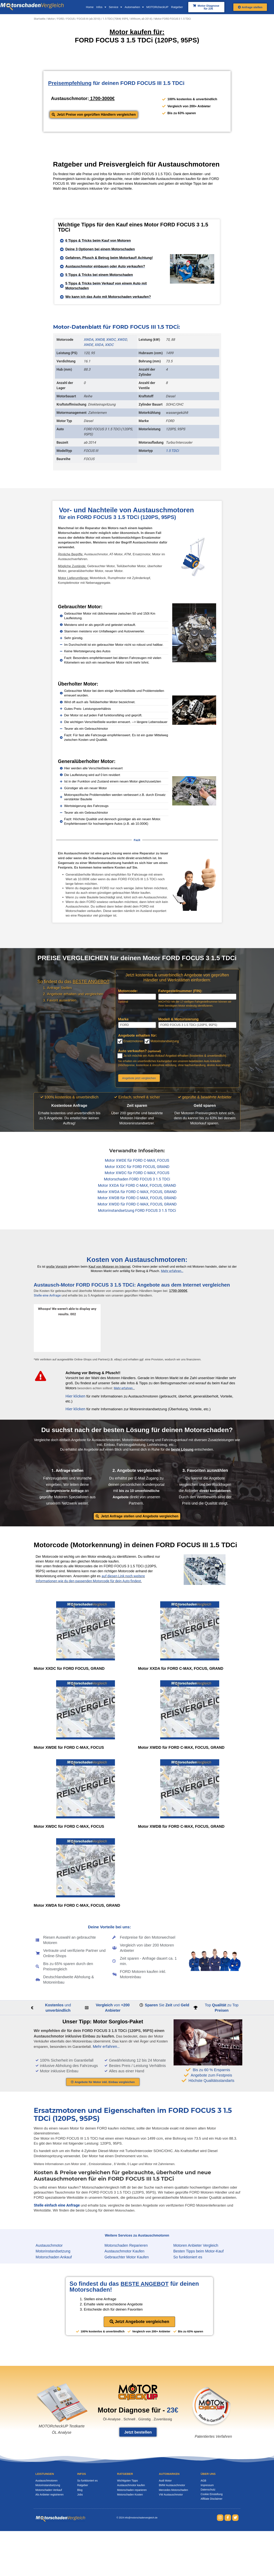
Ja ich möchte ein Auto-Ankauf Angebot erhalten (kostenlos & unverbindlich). (166, 1056)
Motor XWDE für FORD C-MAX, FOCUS (137, 1163)
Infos (93, 7)
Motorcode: (122, 991)
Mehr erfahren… (92, 1393)
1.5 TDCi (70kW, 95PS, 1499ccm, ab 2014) (124, 18)
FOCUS (67, 18)
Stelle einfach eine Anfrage (53, 2225)
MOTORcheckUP (149, 7)
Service (106, 7)
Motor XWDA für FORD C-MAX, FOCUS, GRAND (137, 1194)
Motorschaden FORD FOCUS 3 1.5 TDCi (137, 1181)
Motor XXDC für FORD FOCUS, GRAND (137, 1169)
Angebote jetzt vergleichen (133, 1078)
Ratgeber (169, 7)
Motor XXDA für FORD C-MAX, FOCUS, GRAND (137, 1188)
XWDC (113, 344)
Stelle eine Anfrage (43, 1299)
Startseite (36, 18)
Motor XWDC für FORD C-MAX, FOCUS (137, 1175)
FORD (56, 18)
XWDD (126, 344)
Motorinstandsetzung (156, 1041)
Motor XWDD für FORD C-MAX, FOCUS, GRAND (137, 1207)
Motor (47, 18)
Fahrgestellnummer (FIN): (178, 991)
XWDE (89, 350)
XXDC (111, 350)
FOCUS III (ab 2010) (85, 18)
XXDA (100, 350)
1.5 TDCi (173, 459)
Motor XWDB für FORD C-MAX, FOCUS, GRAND (137, 1200)
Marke (117, 1020)
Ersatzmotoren (124, 1041)
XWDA (89, 344)
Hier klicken (55, 1401)
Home (81, 7)
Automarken (125, 7)
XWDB (101, 344)
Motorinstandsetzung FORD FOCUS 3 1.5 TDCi (137, 1213)
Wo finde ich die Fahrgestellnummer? (177, 1010)
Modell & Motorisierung (176, 1020)
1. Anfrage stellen (65, 1471)
